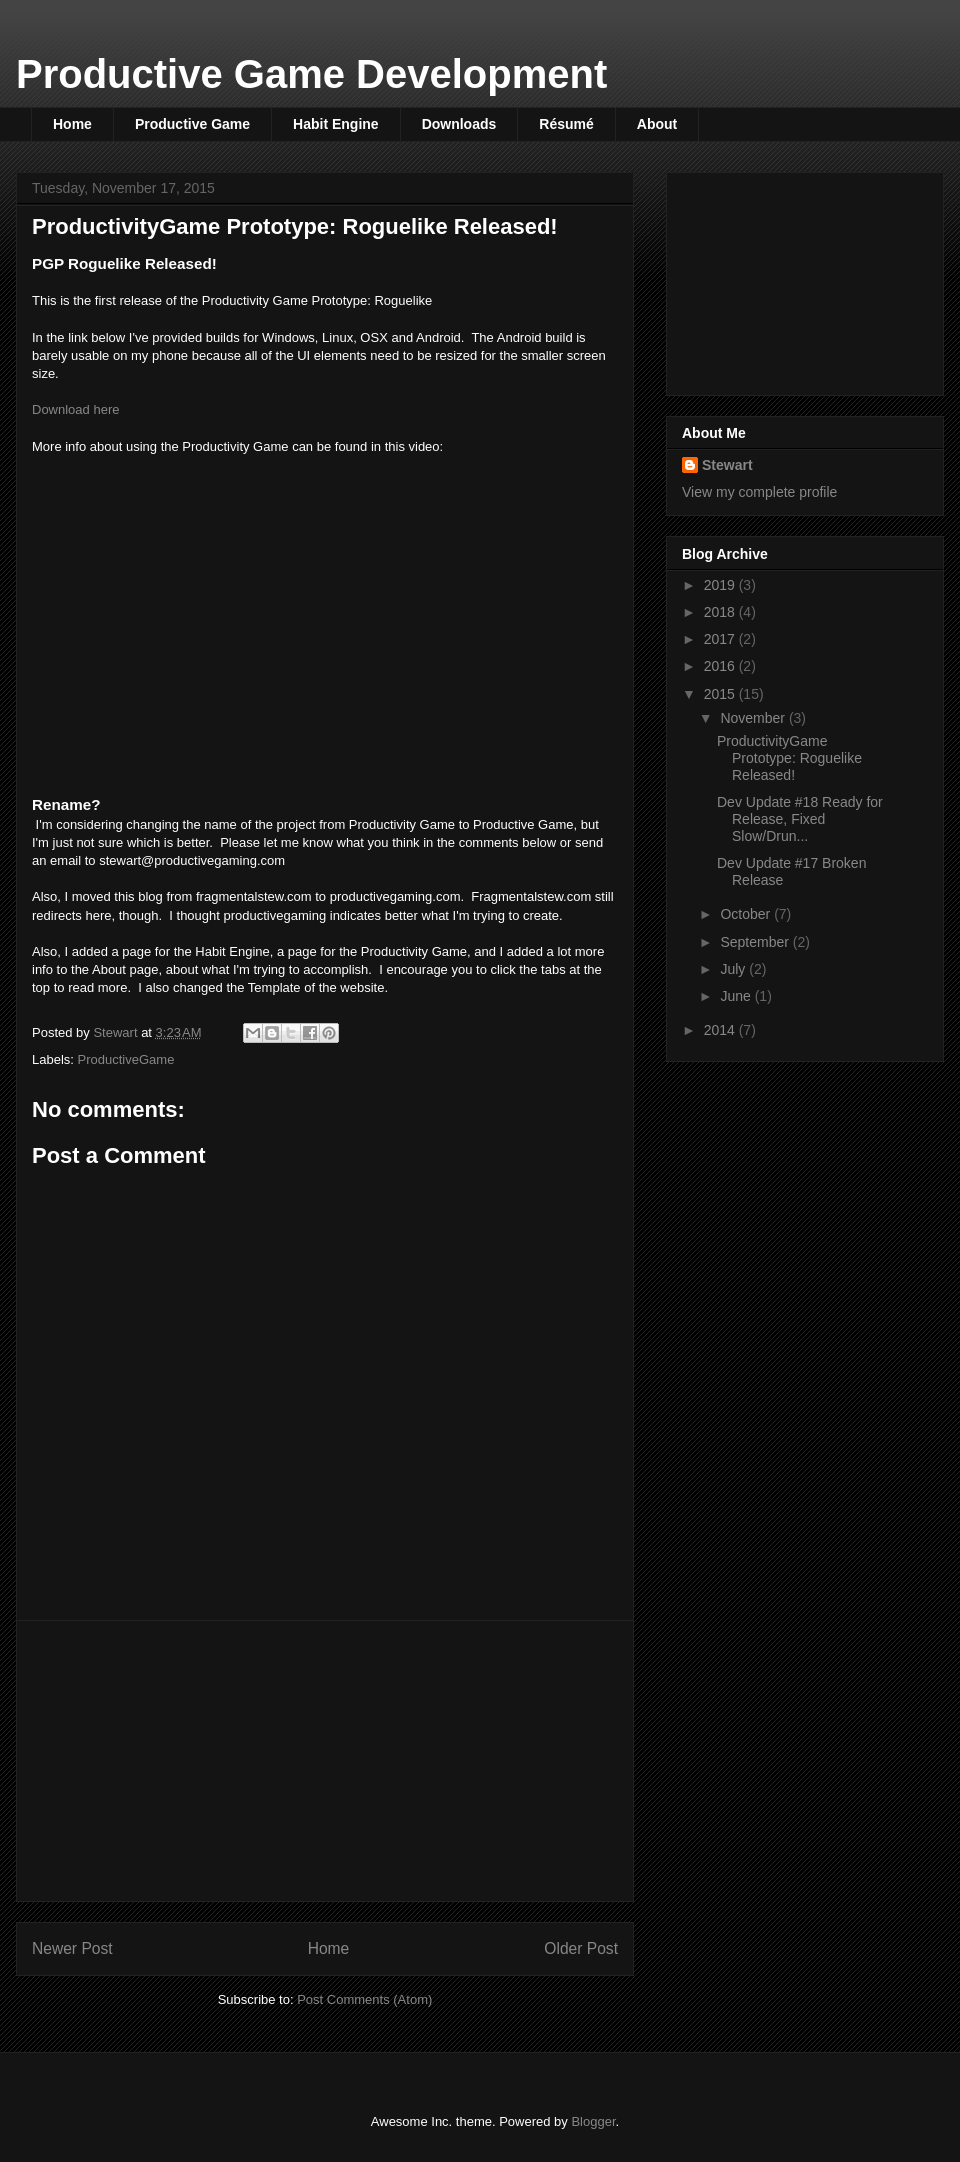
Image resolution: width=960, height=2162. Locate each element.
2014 (721, 1030)
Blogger (593, 2121)
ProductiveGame (126, 1059)
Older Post (581, 1948)
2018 (721, 612)
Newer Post (72, 1948)
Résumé (566, 124)
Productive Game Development (311, 74)
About (657, 124)
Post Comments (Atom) (364, 1999)
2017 (721, 639)
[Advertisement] (325, 1761)
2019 (721, 585)
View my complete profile (759, 492)
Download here (75, 409)
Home (72, 124)
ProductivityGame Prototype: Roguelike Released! (789, 758)
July (734, 969)
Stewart (727, 465)
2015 (721, 694)
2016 (721, 666)
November (754, 718)
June (737, 996)
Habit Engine (336, 124)
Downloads (459, 124)
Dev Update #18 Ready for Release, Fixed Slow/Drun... (800, 819)
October (747, 914)
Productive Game (192, 124)
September (756, 942)
